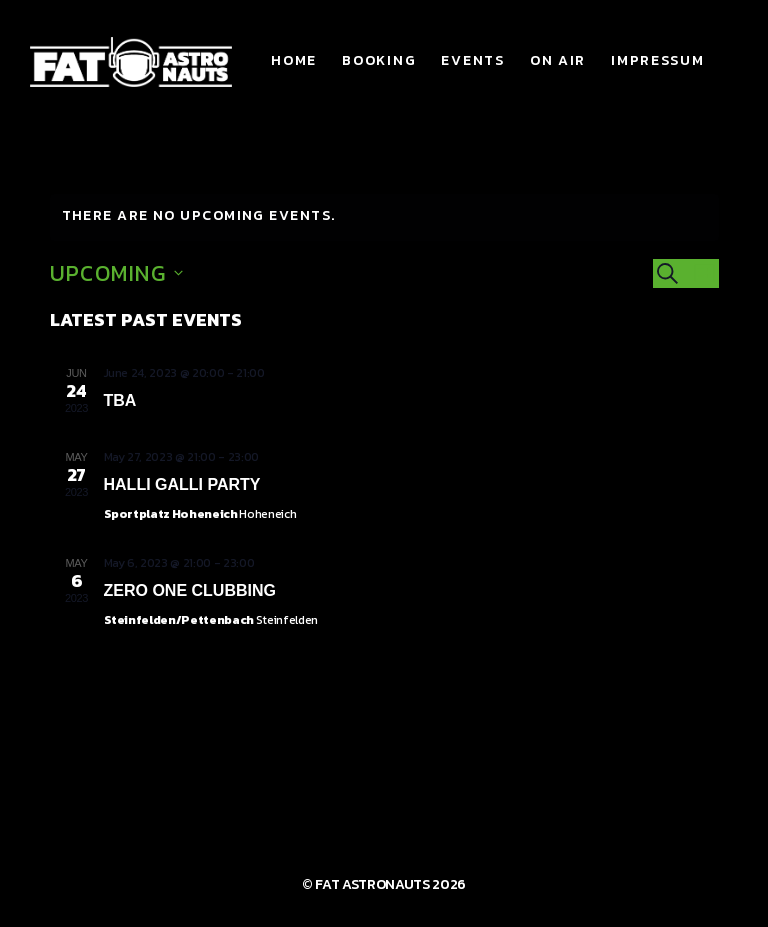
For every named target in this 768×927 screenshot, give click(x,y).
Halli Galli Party (182, 484)
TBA (120, 400)
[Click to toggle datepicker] (117, 273)
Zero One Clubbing (190, 590)
